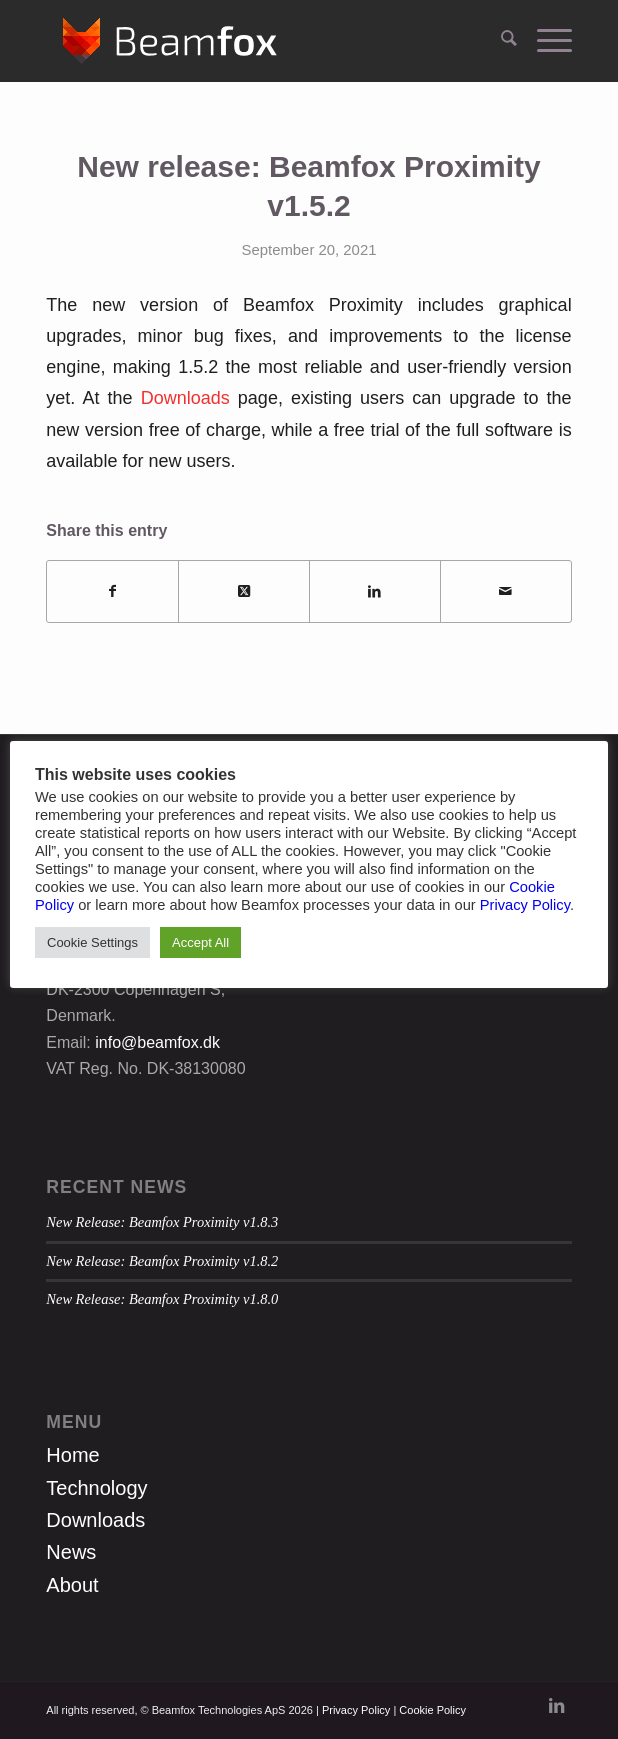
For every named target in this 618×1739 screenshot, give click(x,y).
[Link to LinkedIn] (557, 1707)
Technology (96, 1488)
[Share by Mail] (506, 591)
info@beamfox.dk (157, 1042)
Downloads (185, 398)
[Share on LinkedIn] (375, 591)
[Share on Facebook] (112, 591)
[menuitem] (499, 41)
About (72, 1585)
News (71, 1552)
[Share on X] (244, 591)
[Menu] (544, 41)
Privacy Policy (356, 1710)
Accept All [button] (200, 942)
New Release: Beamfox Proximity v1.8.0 (162, 1299)
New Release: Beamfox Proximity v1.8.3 (162, 1222)
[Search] (499, 41)
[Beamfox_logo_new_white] (256, 41)
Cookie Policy (432, 1710)
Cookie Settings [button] (92, 942)
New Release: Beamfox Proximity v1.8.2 (162, 1261)
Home (72, 1455)
